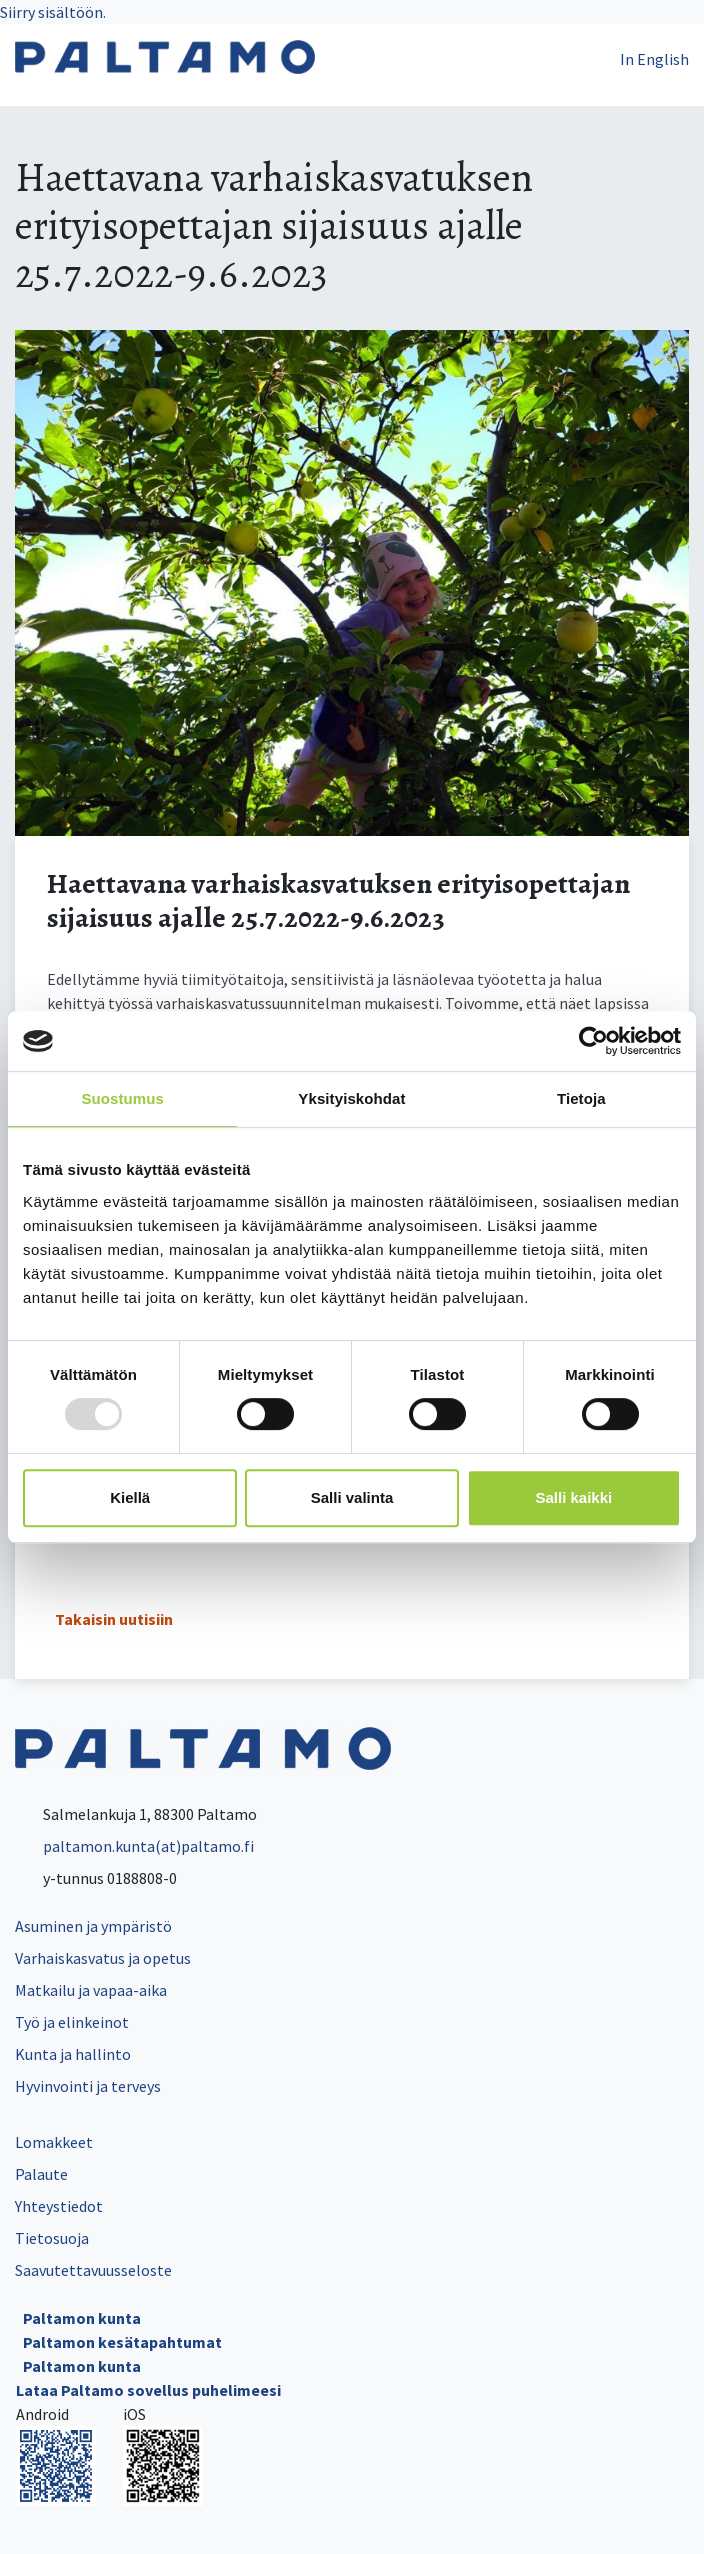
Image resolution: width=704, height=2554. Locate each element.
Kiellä (130, 1497)
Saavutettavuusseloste (93, 2270)
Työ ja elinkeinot (72, 2022)
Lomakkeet (54, 2142)
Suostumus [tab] (122, 1098)
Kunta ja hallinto (73, 2054)
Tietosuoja (52, 2238)
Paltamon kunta (82, 2318)
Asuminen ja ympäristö (93, 1926)
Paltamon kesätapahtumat (122, 2342)
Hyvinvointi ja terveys (88, 2086)
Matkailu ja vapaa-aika (91, 1990)
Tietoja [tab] (581, 1098)
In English (654, 59)
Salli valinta (352, 1497)
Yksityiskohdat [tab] (351, 1098)
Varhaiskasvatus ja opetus (103, 1958)
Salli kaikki (573, 1497)
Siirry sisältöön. (53, 12)
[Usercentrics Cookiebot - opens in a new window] (593, 1041)
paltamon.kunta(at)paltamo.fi (134, 1846)
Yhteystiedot (59, 2206)
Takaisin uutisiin (114, 1619)
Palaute (41, 2174)
